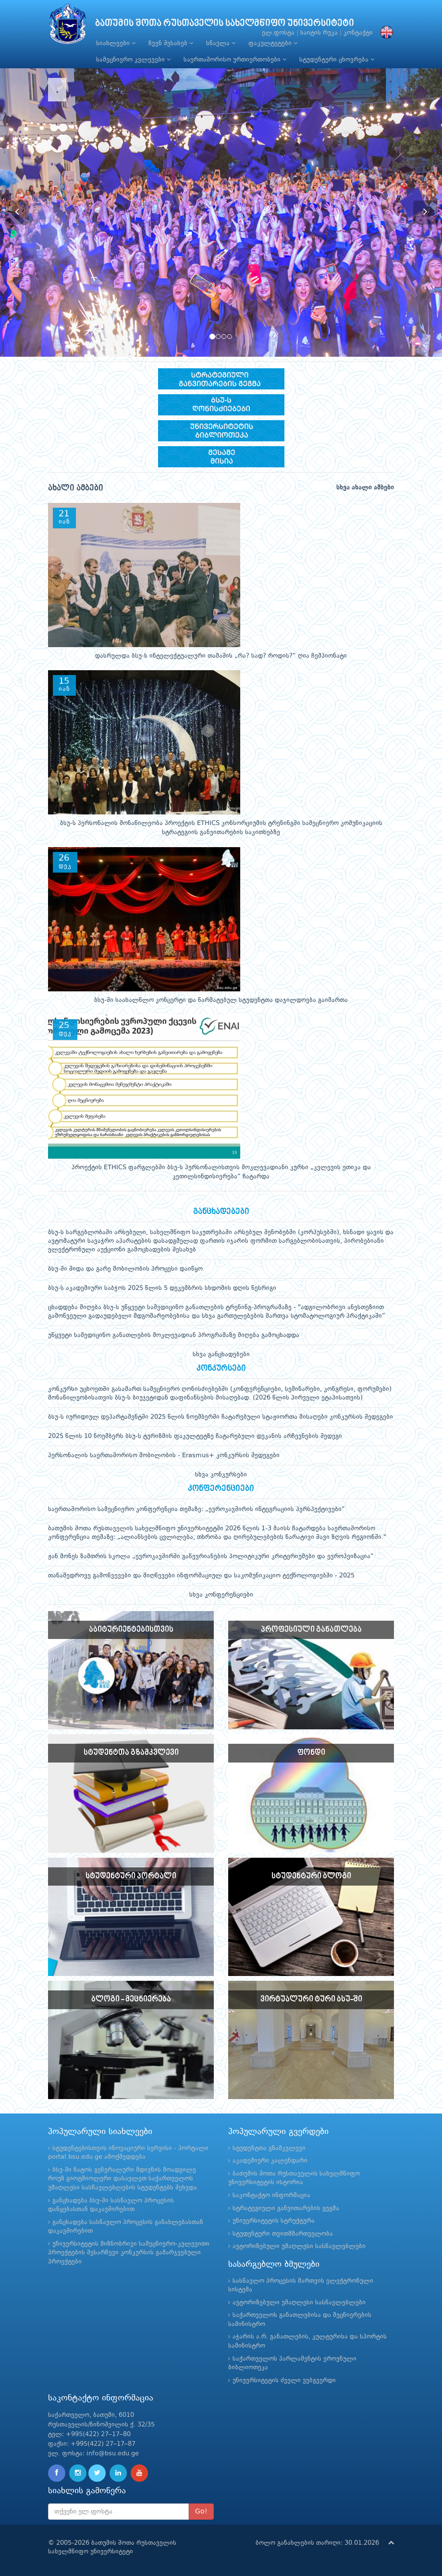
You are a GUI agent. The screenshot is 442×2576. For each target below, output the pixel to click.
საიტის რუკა (319, 33)
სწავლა (220, 43)
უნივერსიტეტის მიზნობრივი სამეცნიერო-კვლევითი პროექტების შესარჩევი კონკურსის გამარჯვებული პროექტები (128, 2253)
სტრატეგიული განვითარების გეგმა (286, 2208)
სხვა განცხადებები (221, 1354)
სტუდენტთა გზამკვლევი (269, 2148)
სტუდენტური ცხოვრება (336, 59)
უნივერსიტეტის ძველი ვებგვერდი (284, 2380)
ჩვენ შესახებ (170, 43)
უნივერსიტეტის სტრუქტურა (274, 2221)
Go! (201, 2511)
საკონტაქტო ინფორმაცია (271, 2195)
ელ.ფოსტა (278, 33)
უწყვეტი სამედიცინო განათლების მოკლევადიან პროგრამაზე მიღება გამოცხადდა (173, 1335)
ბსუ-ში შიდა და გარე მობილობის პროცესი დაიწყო (125, 1269)
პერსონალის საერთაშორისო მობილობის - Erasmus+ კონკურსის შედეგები (164, 1455)
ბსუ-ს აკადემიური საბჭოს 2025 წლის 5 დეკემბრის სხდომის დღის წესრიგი (162, 1288)
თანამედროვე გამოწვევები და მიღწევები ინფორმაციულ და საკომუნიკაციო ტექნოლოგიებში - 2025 (201, 1576)
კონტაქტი (358, 33)
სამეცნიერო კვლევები (133, 59)
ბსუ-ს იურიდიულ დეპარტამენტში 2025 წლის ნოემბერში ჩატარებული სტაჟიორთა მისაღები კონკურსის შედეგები (220, 1417)
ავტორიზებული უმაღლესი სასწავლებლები (299, 2246)
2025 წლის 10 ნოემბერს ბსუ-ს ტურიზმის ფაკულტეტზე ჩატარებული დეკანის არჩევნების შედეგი (195, 1436)
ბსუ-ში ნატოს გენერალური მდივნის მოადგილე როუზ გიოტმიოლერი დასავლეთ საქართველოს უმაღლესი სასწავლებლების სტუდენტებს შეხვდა (122, 2179)
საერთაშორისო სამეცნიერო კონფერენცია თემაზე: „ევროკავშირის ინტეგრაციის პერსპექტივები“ (196, 1509)
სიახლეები (115, 43)
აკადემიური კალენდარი (270, 2161)
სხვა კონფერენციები (221, 1595)
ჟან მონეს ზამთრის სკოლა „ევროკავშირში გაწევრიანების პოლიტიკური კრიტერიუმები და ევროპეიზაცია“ (211, 1556)
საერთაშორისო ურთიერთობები (235, 59)
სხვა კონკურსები (221, 1475)
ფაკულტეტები (272, 43)
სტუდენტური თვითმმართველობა (283, 2234)
